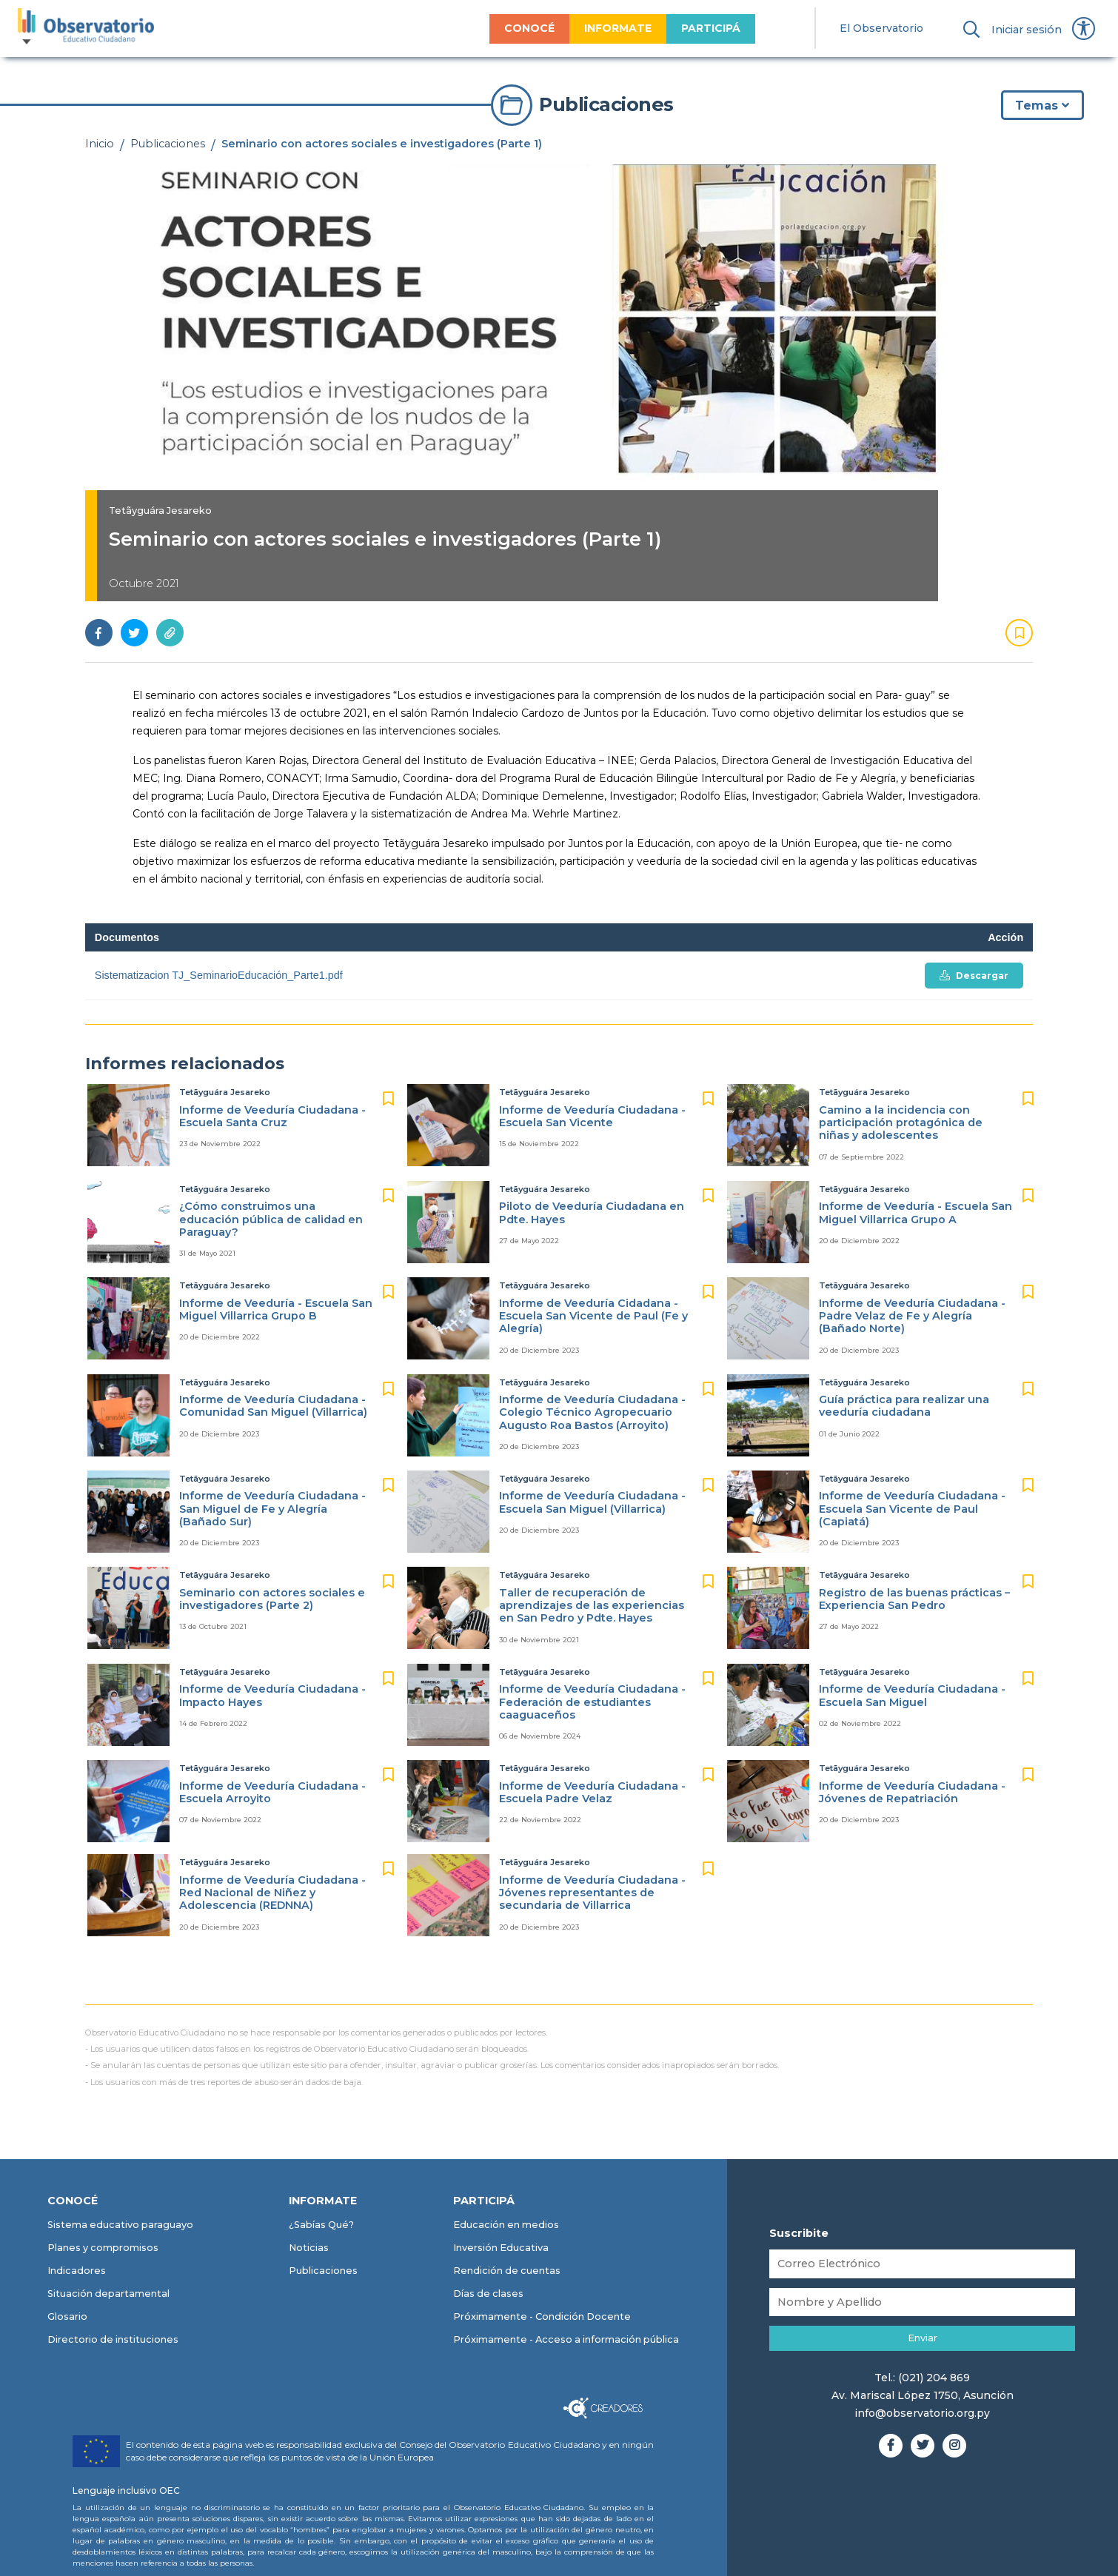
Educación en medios (506, 2224)
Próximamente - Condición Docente (542, 2316)
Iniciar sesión (1026, 29)
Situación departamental (108, 2293)
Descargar (974, 975)
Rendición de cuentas (506, 2270)
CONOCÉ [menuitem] (529, 28)
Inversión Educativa (501, 2247)
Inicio (99, 143)
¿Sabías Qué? (321, 2224)
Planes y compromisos (102, 2247)
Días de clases (488, 2293)
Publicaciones (167, 143)
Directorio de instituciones (112, 2339)
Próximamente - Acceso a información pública (566, 2339)
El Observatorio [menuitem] (881, 28)
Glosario (67, 2316)
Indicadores (76, 2270)
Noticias (309, 2247)
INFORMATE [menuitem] (618, 28)
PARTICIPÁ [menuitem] (710, 28)
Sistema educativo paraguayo (120, 2224)
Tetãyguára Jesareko (160, 510)
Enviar (922, 2338)
